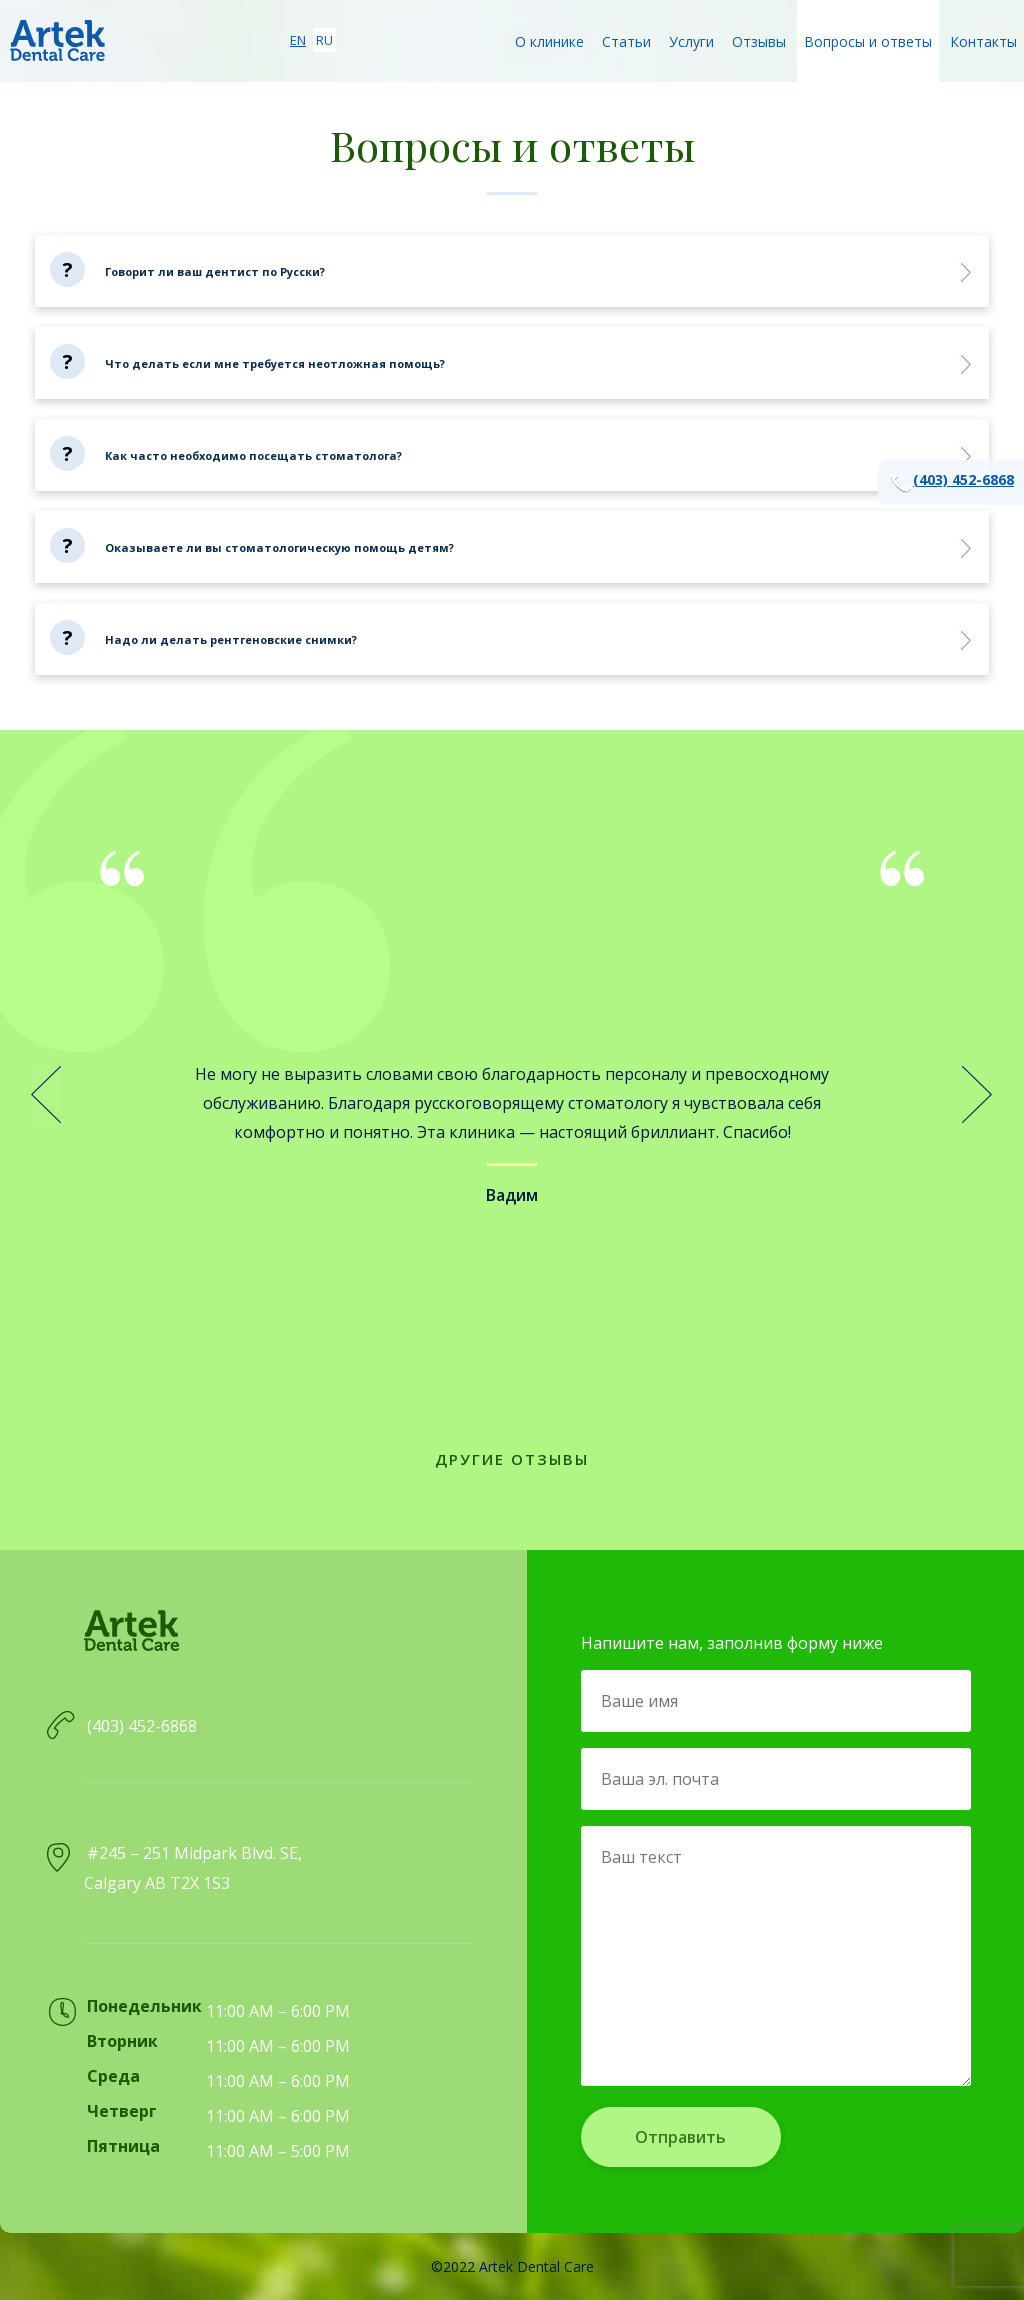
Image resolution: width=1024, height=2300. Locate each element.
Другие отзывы (512, 1459)
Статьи (626, 41)
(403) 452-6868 (951, 482)
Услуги (691, 41)
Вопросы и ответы (868, 41)
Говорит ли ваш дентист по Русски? (215, 271)
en (298, 40)
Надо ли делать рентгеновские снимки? (231, 639)
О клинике (549, 41)
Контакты (983, 41)
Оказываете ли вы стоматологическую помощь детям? (279, 547)
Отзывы (759, 41)
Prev (46, 1095)
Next (978, 1095)
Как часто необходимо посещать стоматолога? (253, 455)
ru (324, 40)
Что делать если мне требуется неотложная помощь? (275, 363)
